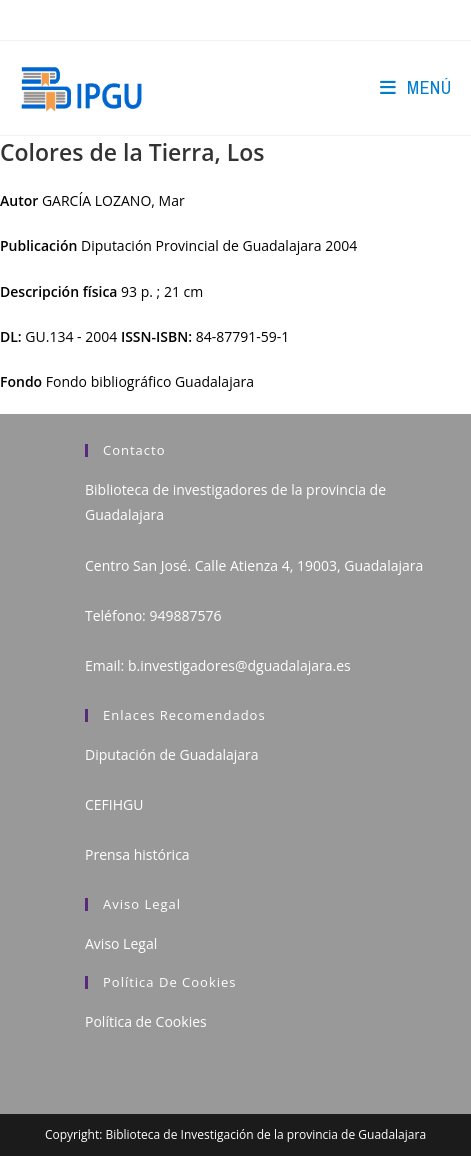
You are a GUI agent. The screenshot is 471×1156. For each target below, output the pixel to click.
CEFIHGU (114, 804)
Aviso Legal (121, 943)
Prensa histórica (137, 854)
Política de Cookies (146, 1021)
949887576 (185, 615)
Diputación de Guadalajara (172, 754)
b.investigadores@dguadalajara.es (239, 665)
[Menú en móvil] (415, 87)
